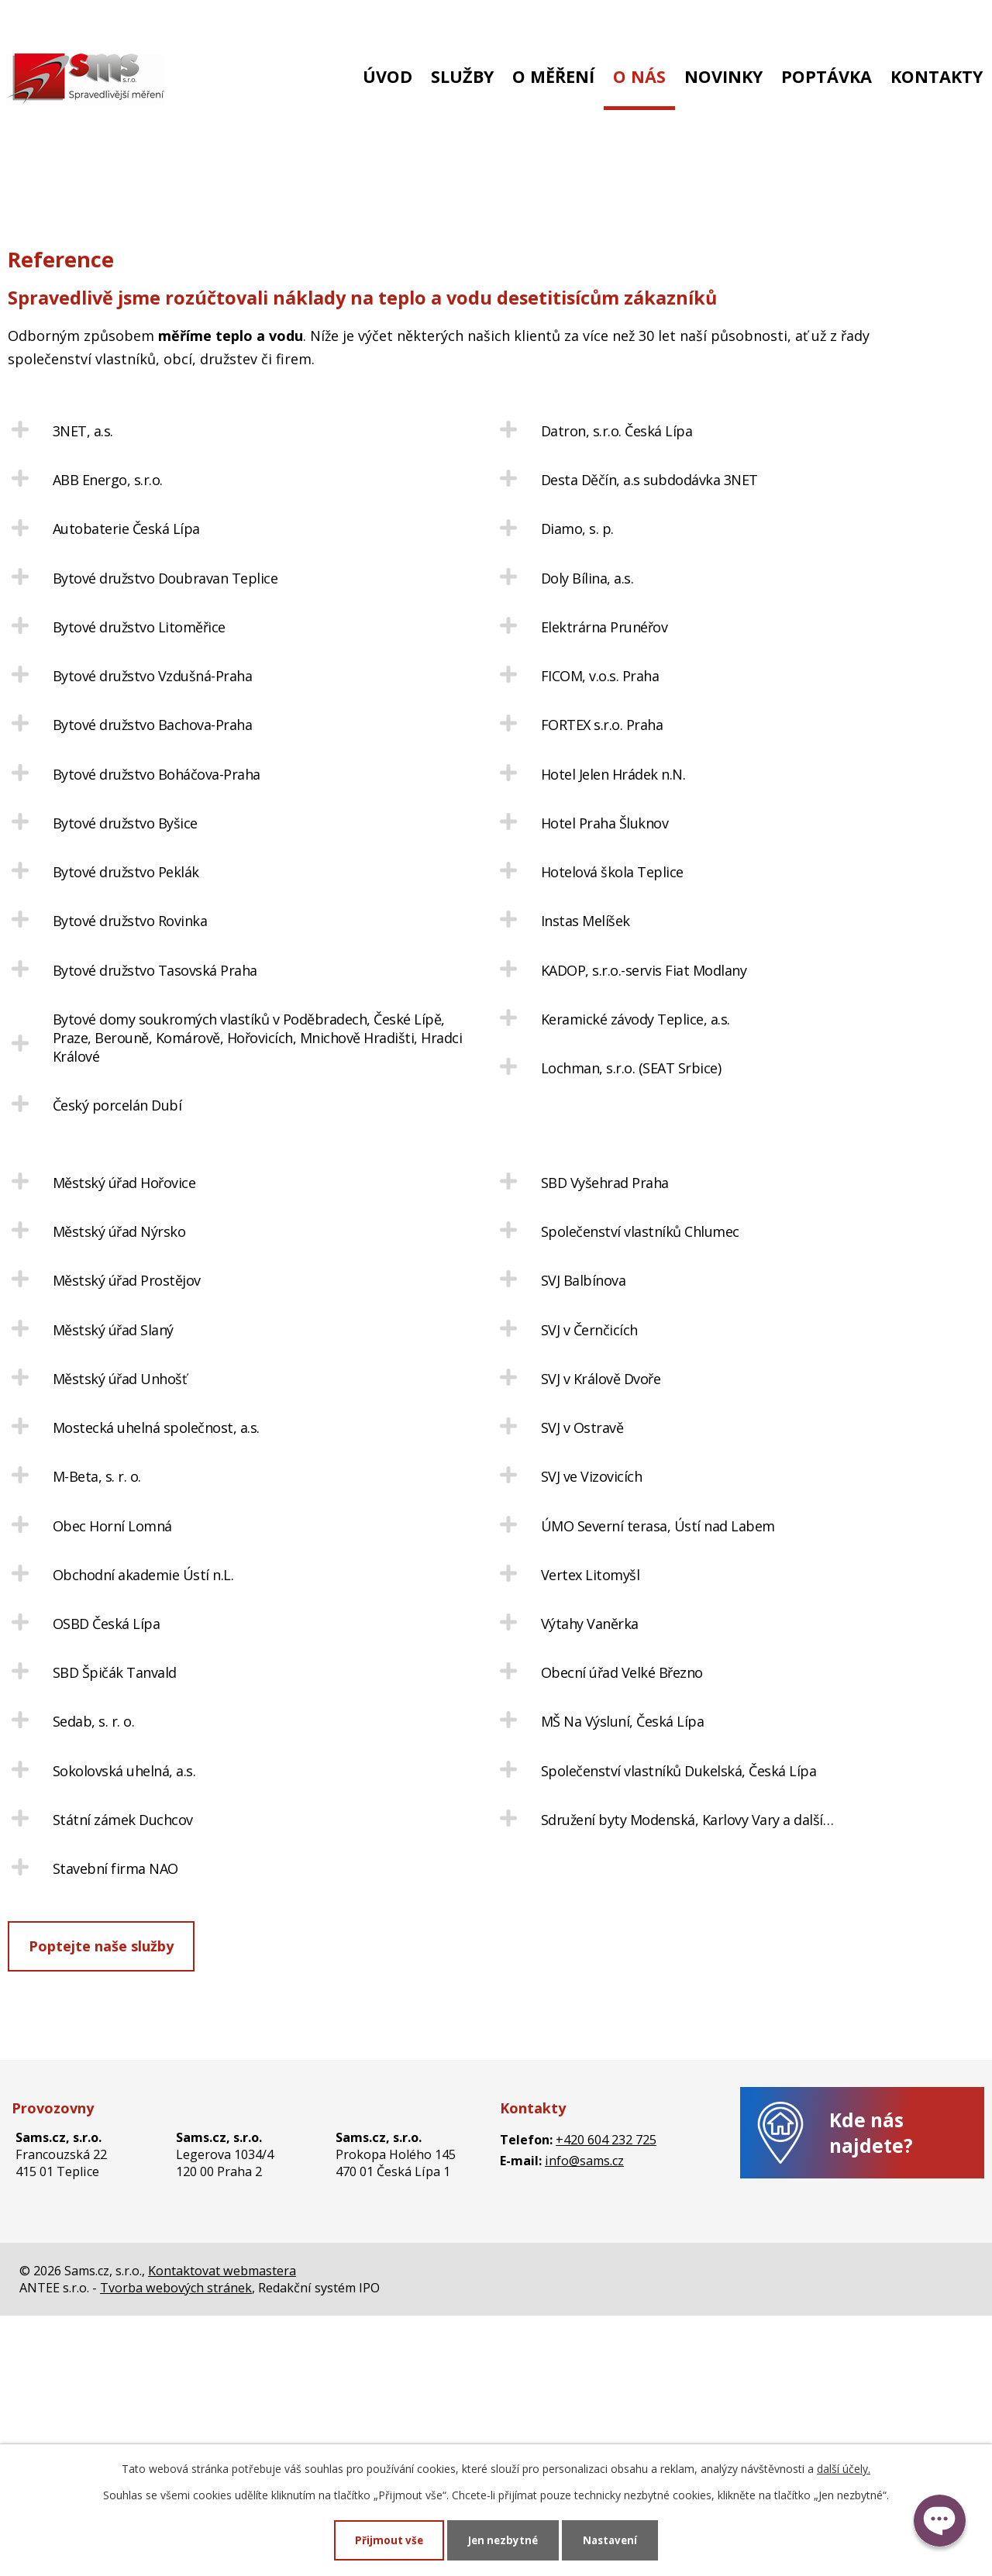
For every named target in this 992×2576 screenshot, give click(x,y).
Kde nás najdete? (871, 2374)
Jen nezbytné (502, 2540)
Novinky (723, 76)
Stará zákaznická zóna (899, 21)
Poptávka (826, 76)
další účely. (843, 2468)
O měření (553, 76)
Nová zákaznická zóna (737, 21)
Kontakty (936, 76)
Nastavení (613, 2540)
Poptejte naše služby (101, 2187)
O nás (639, 76)
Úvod (387, 76)
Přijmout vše (386, 2540)
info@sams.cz (197, 21)
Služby (462, 76)
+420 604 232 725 (68, 21)
